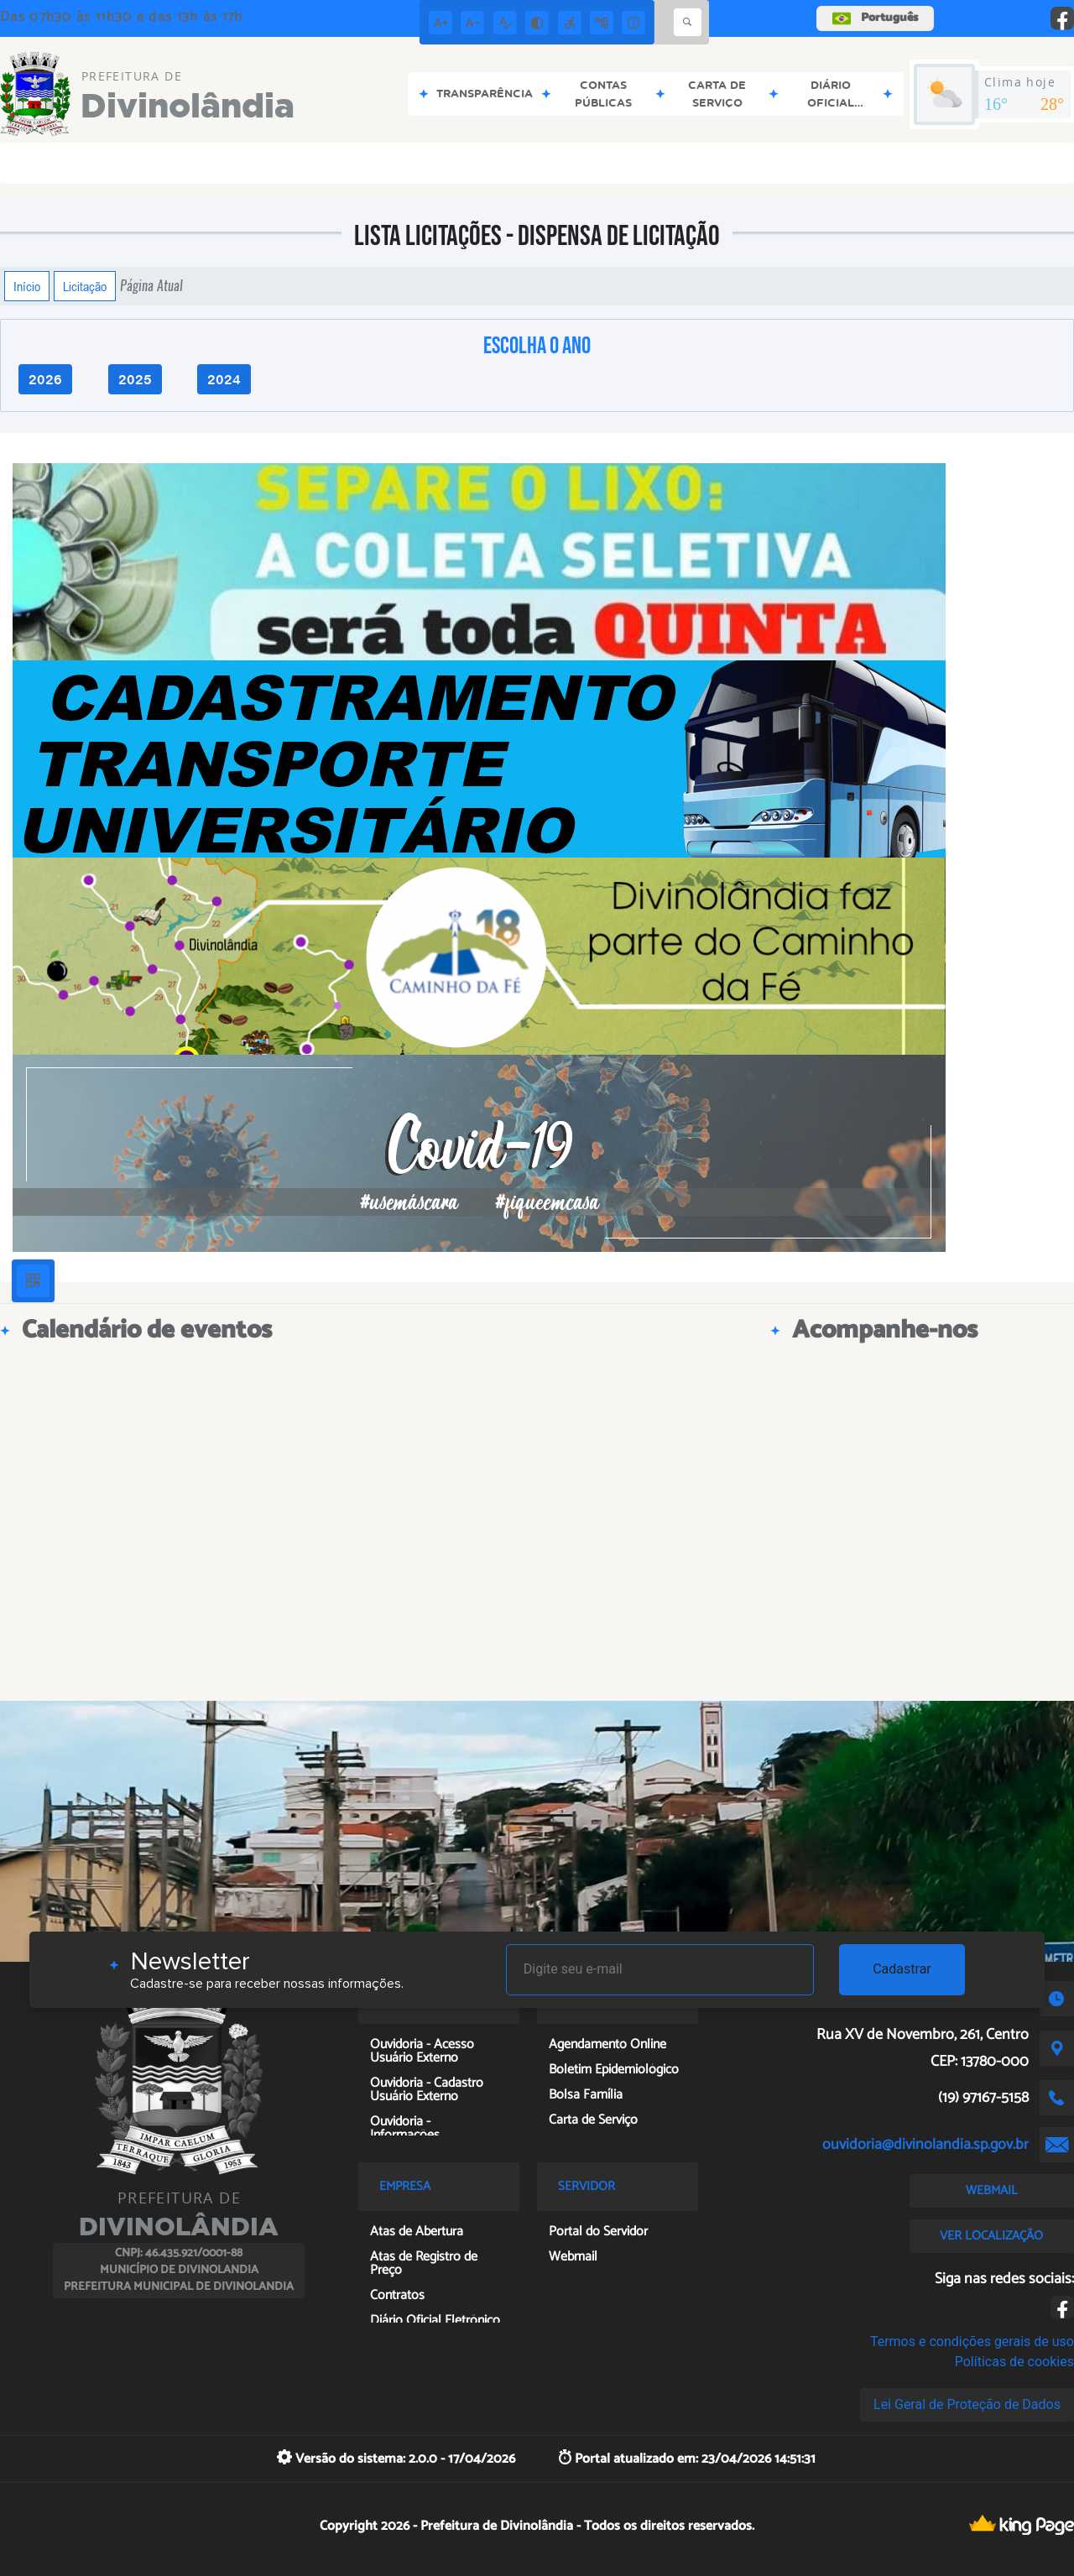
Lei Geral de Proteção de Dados (967, 2404)
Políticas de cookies (1014, 2362)
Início (26, 286)
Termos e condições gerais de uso (972, 2341)
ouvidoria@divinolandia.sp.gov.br (925, 2144)
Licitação (85, 286)
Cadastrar (902, 1969)
